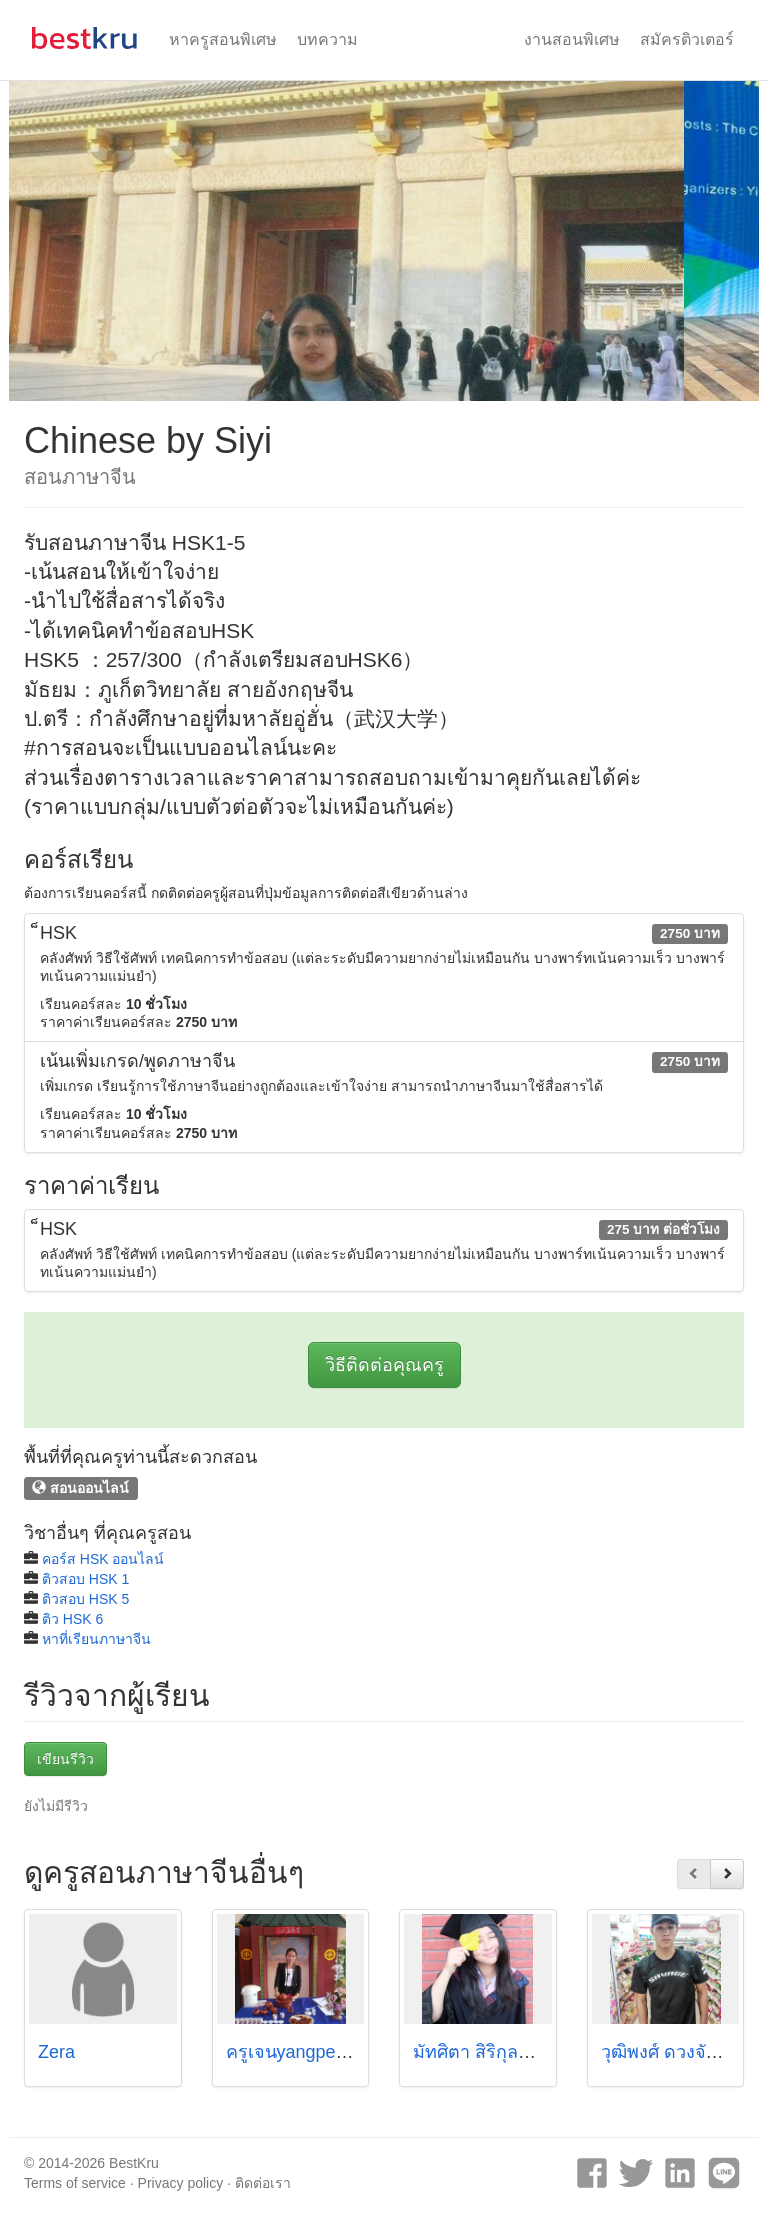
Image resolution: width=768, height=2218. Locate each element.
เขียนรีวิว (65, 1759)
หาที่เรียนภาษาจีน (96, 1639)
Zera (56, 2052)
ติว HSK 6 (72, 1619)
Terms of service (75, 2183)
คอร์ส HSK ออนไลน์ (103, 1559)
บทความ (327, 39)
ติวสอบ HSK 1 (85, 1579)
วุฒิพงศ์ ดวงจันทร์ (670, 2052)
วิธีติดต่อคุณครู (384, 1365)
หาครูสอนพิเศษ (223, 39)
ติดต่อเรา (263, 2183)
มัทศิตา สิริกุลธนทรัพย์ (499, 2052)
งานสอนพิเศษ (572, 39)
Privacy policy (181, 2183)
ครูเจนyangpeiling (297, 2052)
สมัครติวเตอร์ (687, 39)
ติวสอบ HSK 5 (85, 1599)
